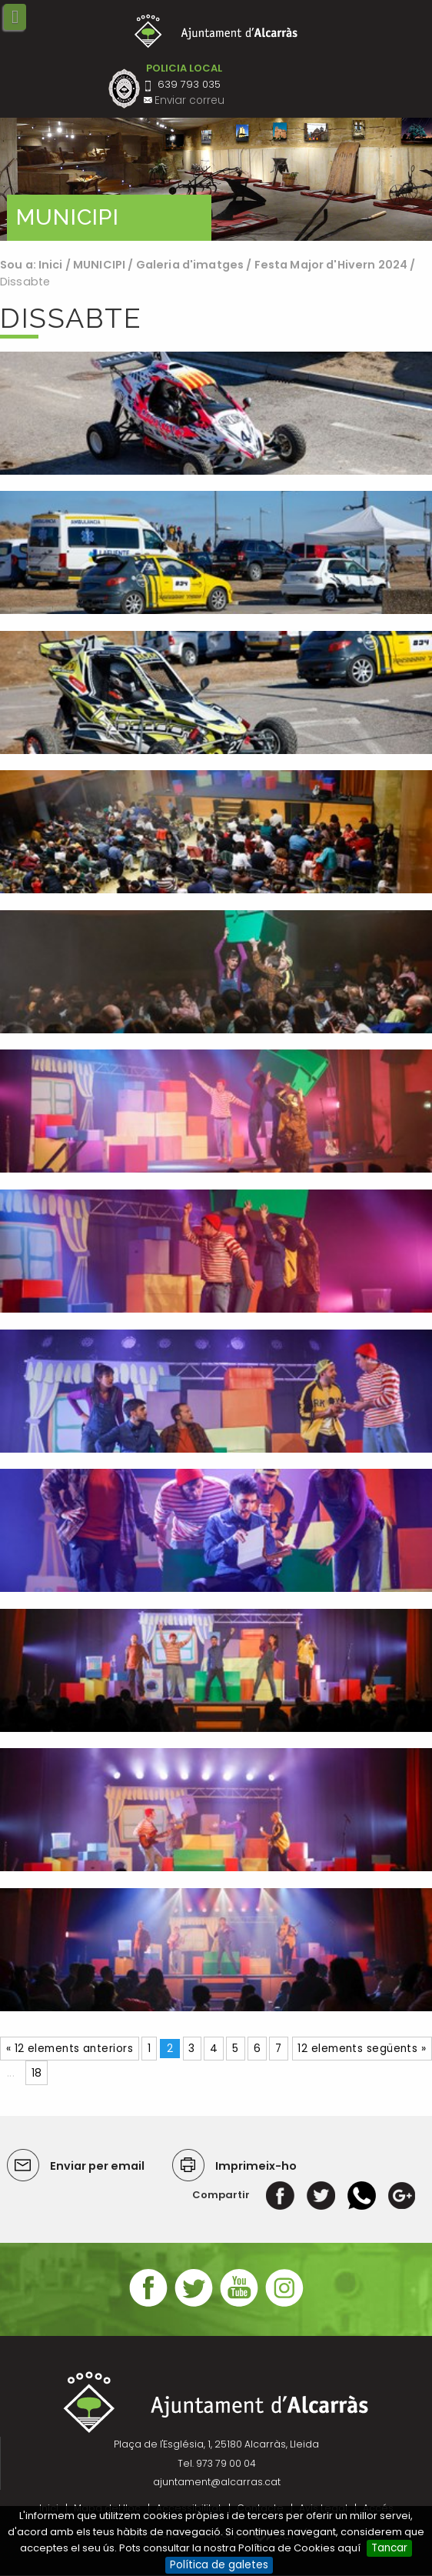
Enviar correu (189, 100)
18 (37, 2073)
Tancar (389, 2548)
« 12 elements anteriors (69, 2048)
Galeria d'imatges (190, 264)
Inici (50, 264)
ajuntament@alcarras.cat (217, 2481)
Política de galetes (219, 2565)
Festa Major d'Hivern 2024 (331, 264)
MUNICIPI (99, 264)
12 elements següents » (361, 2048)
